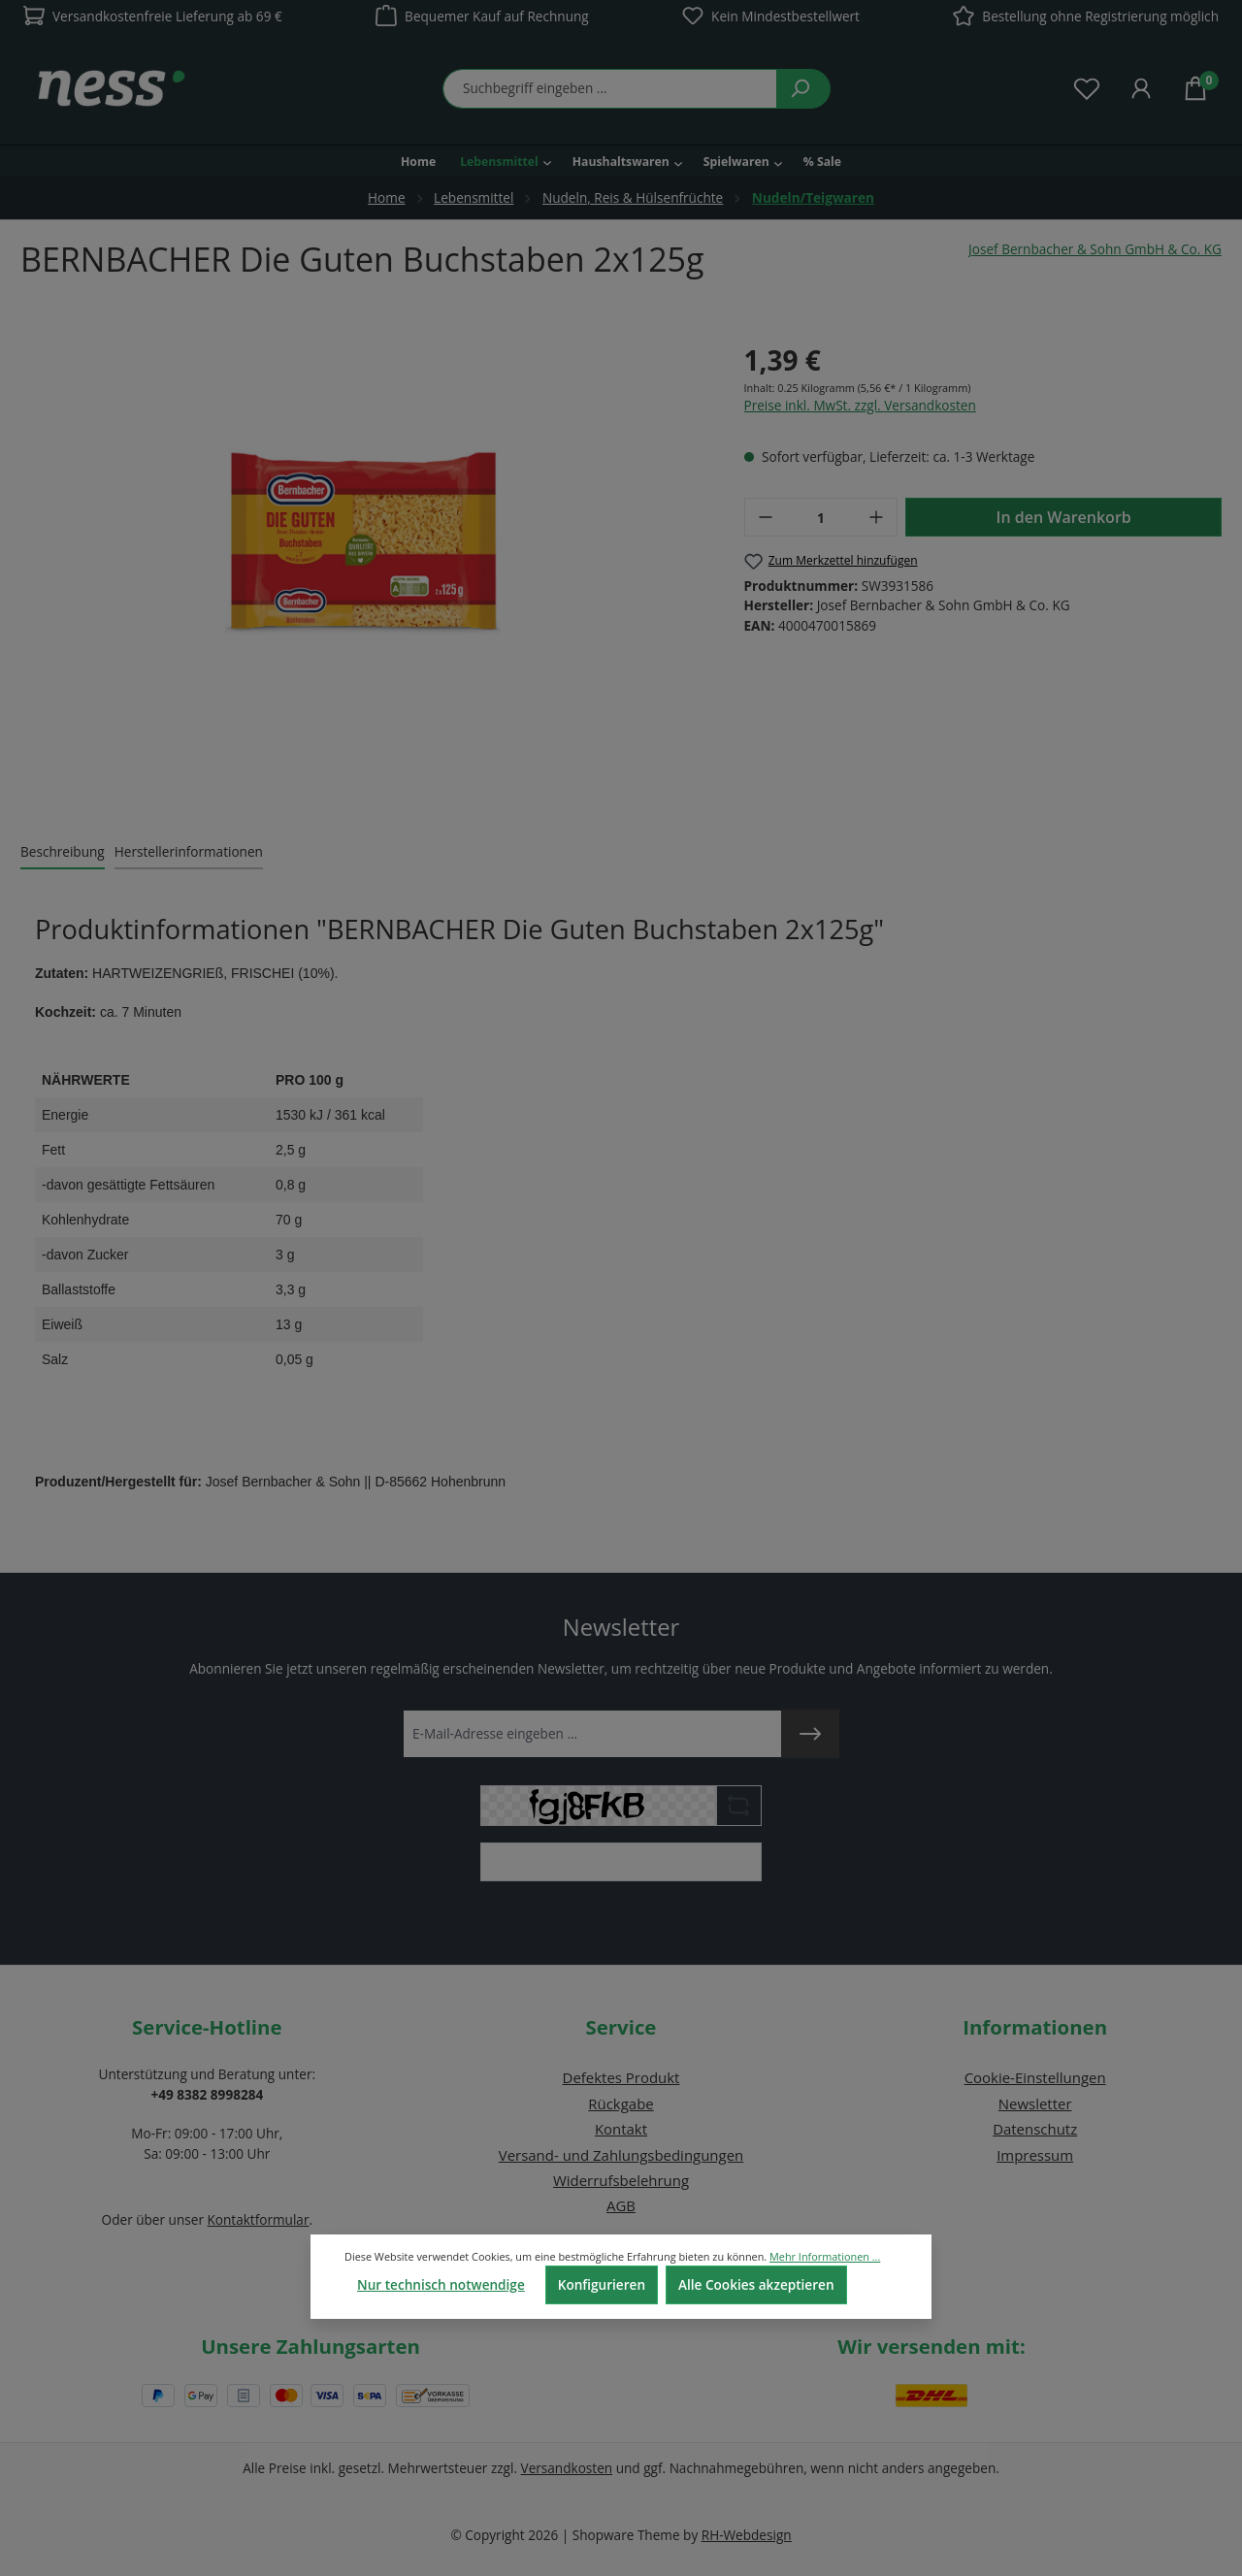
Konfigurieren (601, 2284)
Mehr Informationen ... (824, 2256)
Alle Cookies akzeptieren (756, 2284)
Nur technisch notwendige (441, 2284)
